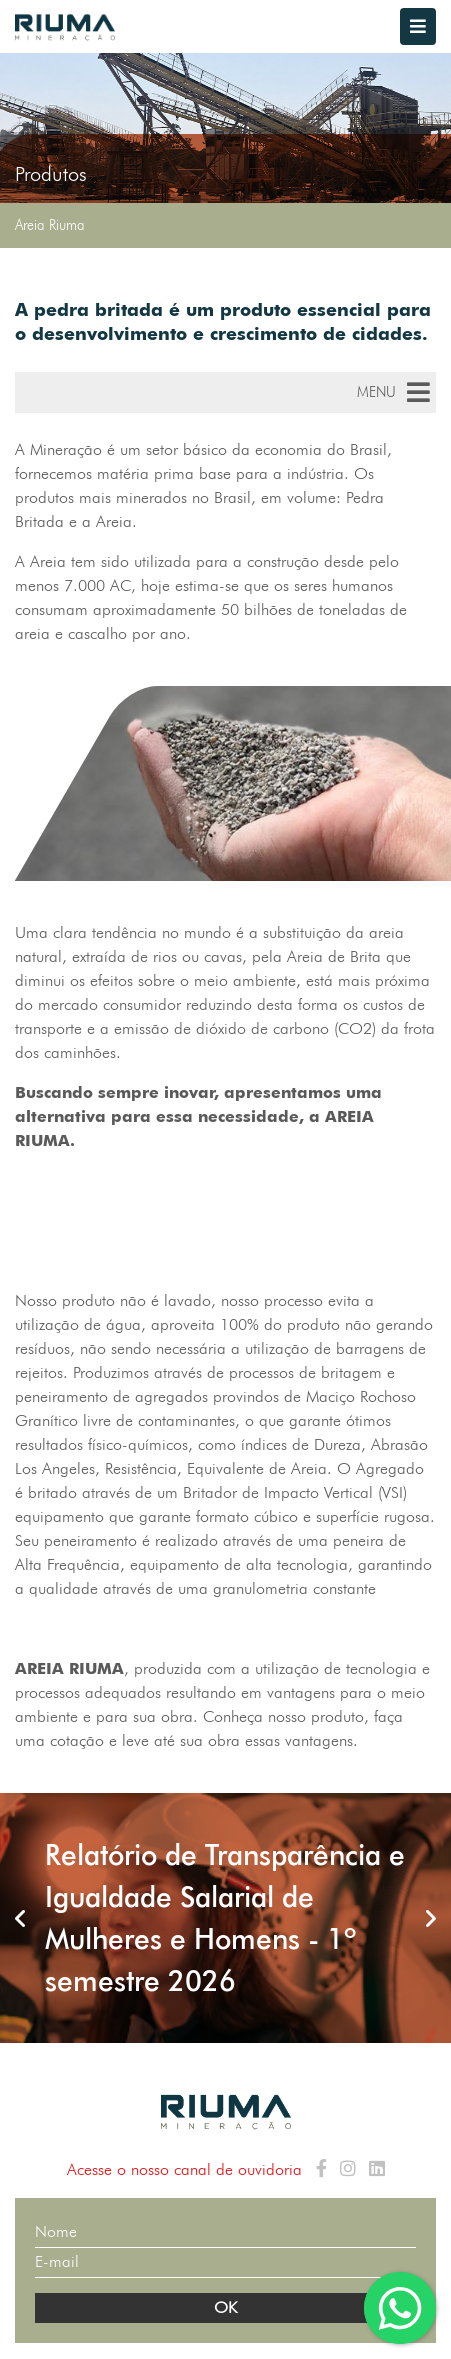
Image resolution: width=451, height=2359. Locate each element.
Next (431, 1918)
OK (225, 2307)
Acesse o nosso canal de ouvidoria (184, 2169)
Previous (20, 1918)
